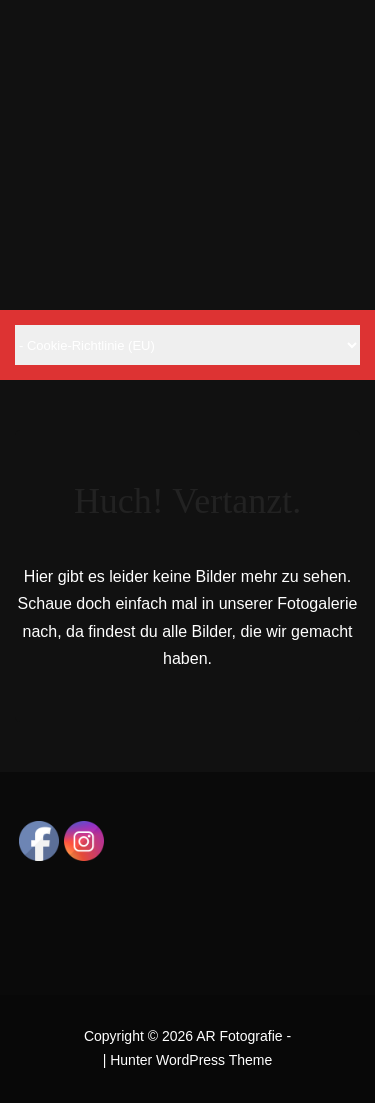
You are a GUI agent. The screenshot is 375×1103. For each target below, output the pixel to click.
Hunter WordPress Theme (191, 1060)
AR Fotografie (239, 1036)
